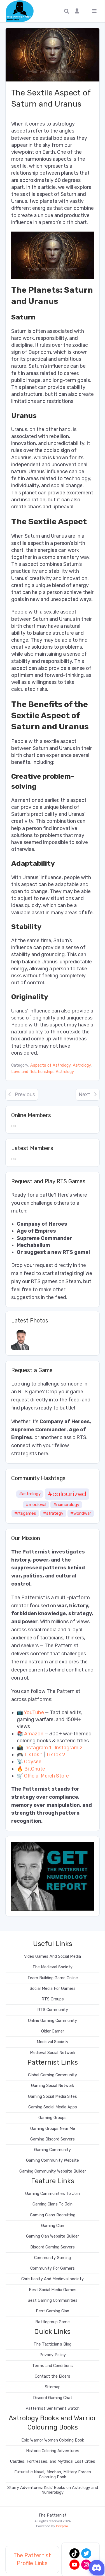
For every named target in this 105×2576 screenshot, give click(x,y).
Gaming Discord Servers (52, 2139)
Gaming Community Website (52, 2160)
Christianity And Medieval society (52, 2279)
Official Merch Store (46, 1776)
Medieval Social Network (52, 2052)
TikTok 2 (55, 1755)
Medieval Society (52, 2041)
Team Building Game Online (52, 1978)
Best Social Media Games (52, 2290)
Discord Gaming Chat (52, 2397)
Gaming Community (52, 2149)
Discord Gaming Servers (52, 2247)
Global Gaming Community (52, 2075)
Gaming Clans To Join (52, 2204)
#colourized (67, 1494)
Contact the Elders (52, 2376)
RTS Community (52, 2009)
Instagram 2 (69, 1748)
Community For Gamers (52, 2268)
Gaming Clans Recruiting (52, 2215)
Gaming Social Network (52, 2085)
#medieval (36, 1504)
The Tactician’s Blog (52, 2344)
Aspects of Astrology (50, 1065)
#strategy (53, 1513)
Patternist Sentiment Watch (52, 2408)
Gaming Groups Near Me (52, 2128)
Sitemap (52, 2387)
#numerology (66, 1504)
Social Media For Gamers (53, 1988)
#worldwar (80, 1513)
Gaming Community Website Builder (52, 2171)
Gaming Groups (52, 2117)
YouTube (34, 1712)
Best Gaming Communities (52, 2300)
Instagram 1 (37, 1748)
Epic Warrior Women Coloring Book (52, 2440)
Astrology (82, 1065)
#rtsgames (25, 1513)
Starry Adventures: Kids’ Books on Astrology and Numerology (52, 2490)
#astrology (30, 1493)
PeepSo (62, 2526)
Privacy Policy (52, 2355)
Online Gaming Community (52, 2020)
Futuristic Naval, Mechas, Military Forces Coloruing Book (52, 2474)
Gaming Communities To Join (52, 2193)
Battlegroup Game (52, 2322)
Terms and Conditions (52, 2365)
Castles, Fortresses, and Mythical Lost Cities (52, 2461)
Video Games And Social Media (52, 1956)
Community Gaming (52, 2257)
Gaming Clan (52, 2225)
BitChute (34, 1769)
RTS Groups (52, 1999)
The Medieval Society (52, 1967)
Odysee (32, 1762)
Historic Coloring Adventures (52, 2450)
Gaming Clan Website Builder (52, 2236)
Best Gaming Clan (52, 2311)
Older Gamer (52, 2031)
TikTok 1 (33, 1755)
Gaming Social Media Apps (52, 2107)
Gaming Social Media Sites (52, 2096)
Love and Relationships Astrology (42, 1071)
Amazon (33, 1734)
